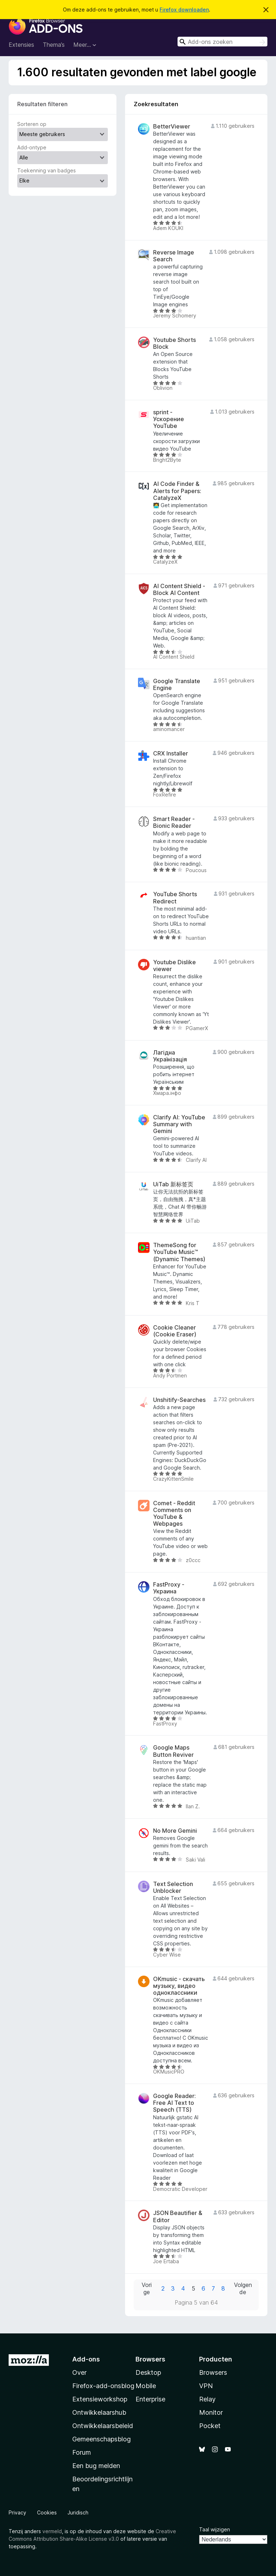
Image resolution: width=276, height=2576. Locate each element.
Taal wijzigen (214, 2529)
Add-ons (86, 2359)
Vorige (147, 2289)
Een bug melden (96, 2465)
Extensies (21, 44)
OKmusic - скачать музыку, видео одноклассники (179, 1986)
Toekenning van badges (46, 170)
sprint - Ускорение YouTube (168, 419)
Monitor (211, 2412)
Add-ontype (31, 147)
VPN (206, 2386)
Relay (207, 2399)
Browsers (213, 2372)
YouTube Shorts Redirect (175, 897)
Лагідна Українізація (170, 1056)
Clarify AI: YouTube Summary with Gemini (179, 1124)
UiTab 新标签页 (173, 1184)
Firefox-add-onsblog (103, 2386)
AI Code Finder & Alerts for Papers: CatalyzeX (177, 491)
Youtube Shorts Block (174, 343)
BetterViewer (171, 126)
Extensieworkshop (99, 2399)
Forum (81, 2452)
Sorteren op (31, 124)
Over (79, 2372)
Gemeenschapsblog (101, 2439)
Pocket (210, 2426)
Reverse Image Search (173, 256)
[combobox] (222, 41)
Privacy (17, 2512)
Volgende (243, 2289)
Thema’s (54, 44)
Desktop (148, 2372)
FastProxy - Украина (168, 1588)
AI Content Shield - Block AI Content (179, 589)
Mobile (145, 2386)
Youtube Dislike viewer (174, 966)
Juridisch (78, 2512)
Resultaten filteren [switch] (42, 104)
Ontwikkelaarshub (99, 2412)
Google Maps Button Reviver (173, 1751)
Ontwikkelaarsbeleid (102, 2426)
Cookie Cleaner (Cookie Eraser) (174, 1331)
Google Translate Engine (176, 684)
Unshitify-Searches (179, 1400)
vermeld (52, 2531)
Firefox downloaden (184, 9)
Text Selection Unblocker (173, 1887)
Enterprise (150, 2399)
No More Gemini (175, 1830)
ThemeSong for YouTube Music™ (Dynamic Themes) (179, 1252)
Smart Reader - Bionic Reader (174, 822)
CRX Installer (170, 753)
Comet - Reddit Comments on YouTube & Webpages (174, 1514)
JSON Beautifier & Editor (177, 2216)
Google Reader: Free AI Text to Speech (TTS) (174, 2103)
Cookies (47, 2512)
